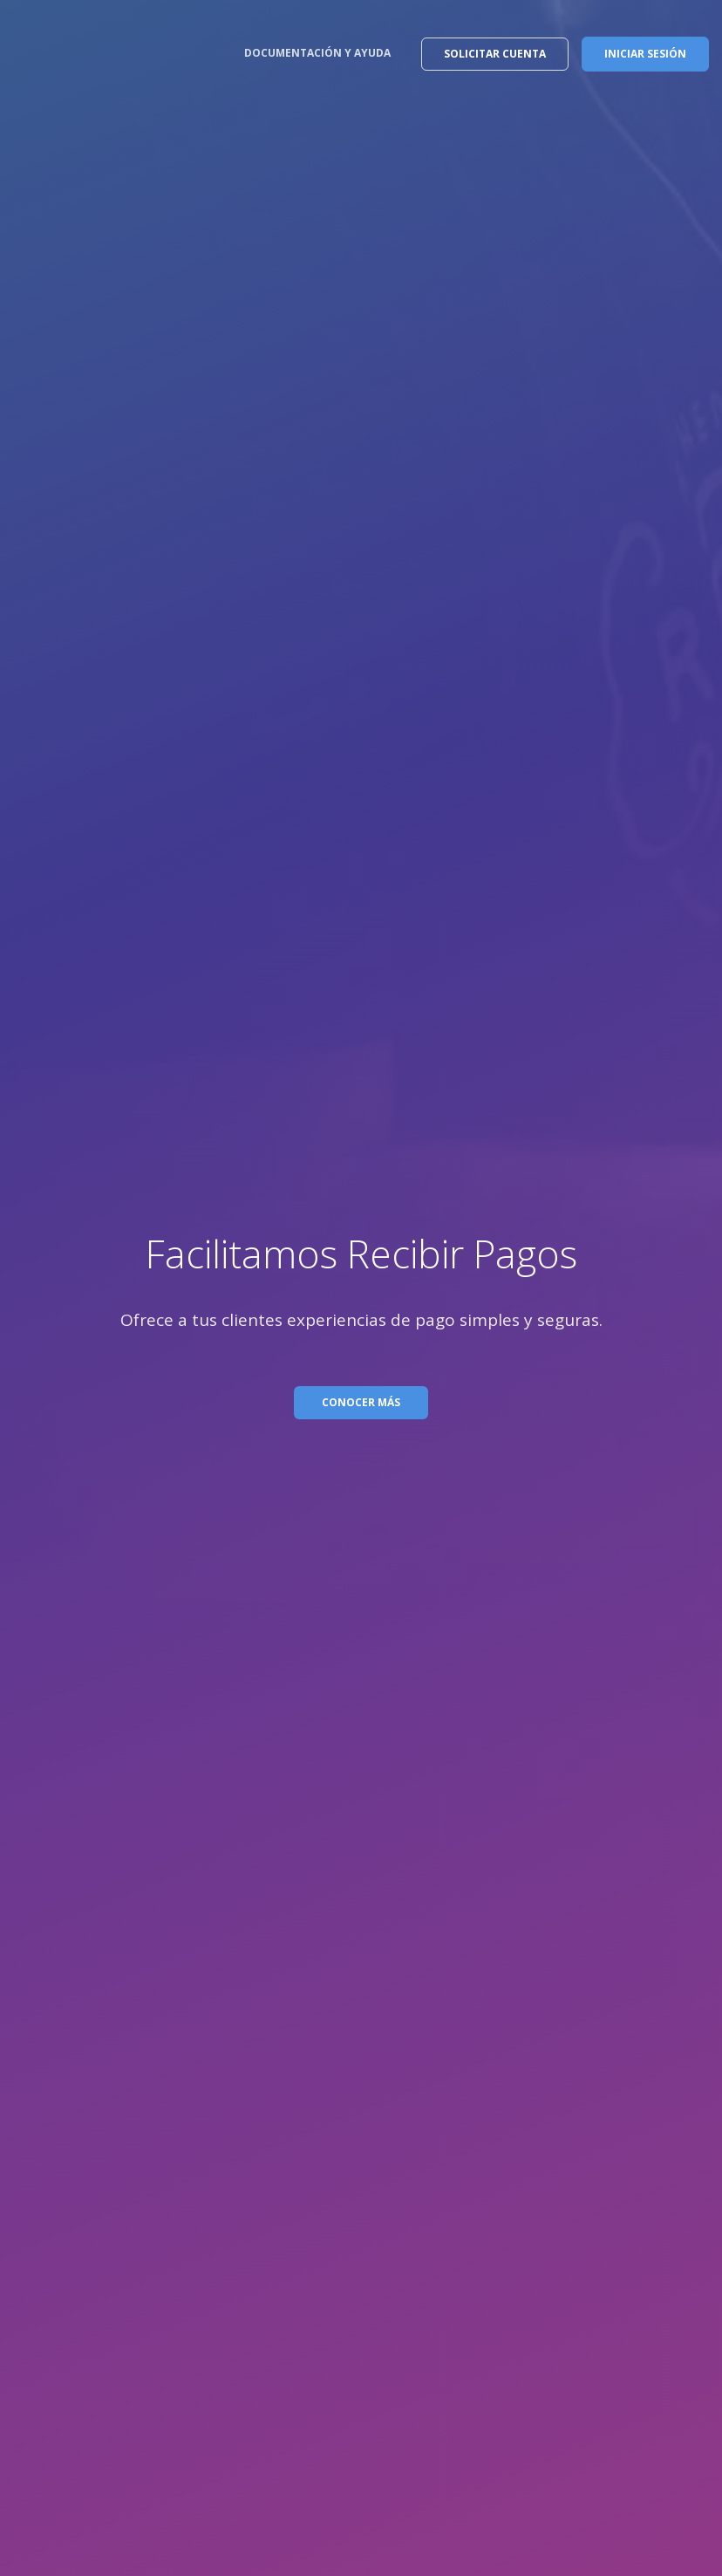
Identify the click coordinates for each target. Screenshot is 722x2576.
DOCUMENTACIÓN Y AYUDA (317, 52)
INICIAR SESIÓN (645, 53)
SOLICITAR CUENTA (495, 53)
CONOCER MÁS (361, 1402)
